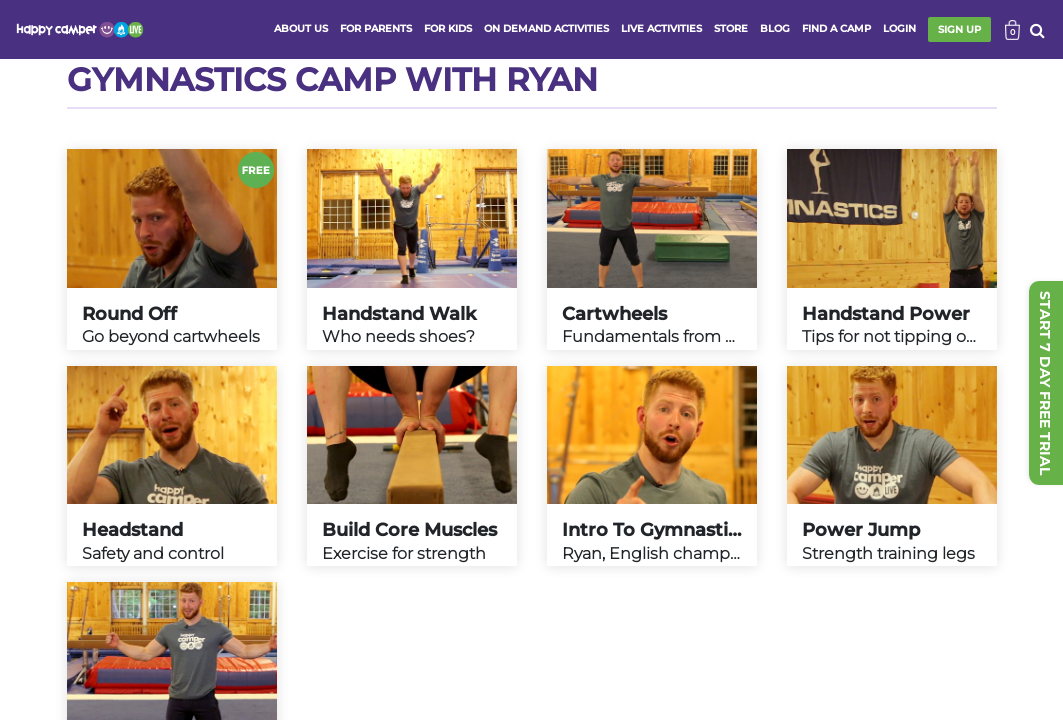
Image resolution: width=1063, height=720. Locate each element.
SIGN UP (959, 29)
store (731, 28)
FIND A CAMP (836, 28)
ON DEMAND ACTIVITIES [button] (546, 28)
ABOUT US (301, 28)
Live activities (661, 28)
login (899, 28)
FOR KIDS (448, 28)
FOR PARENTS (376, 28)
